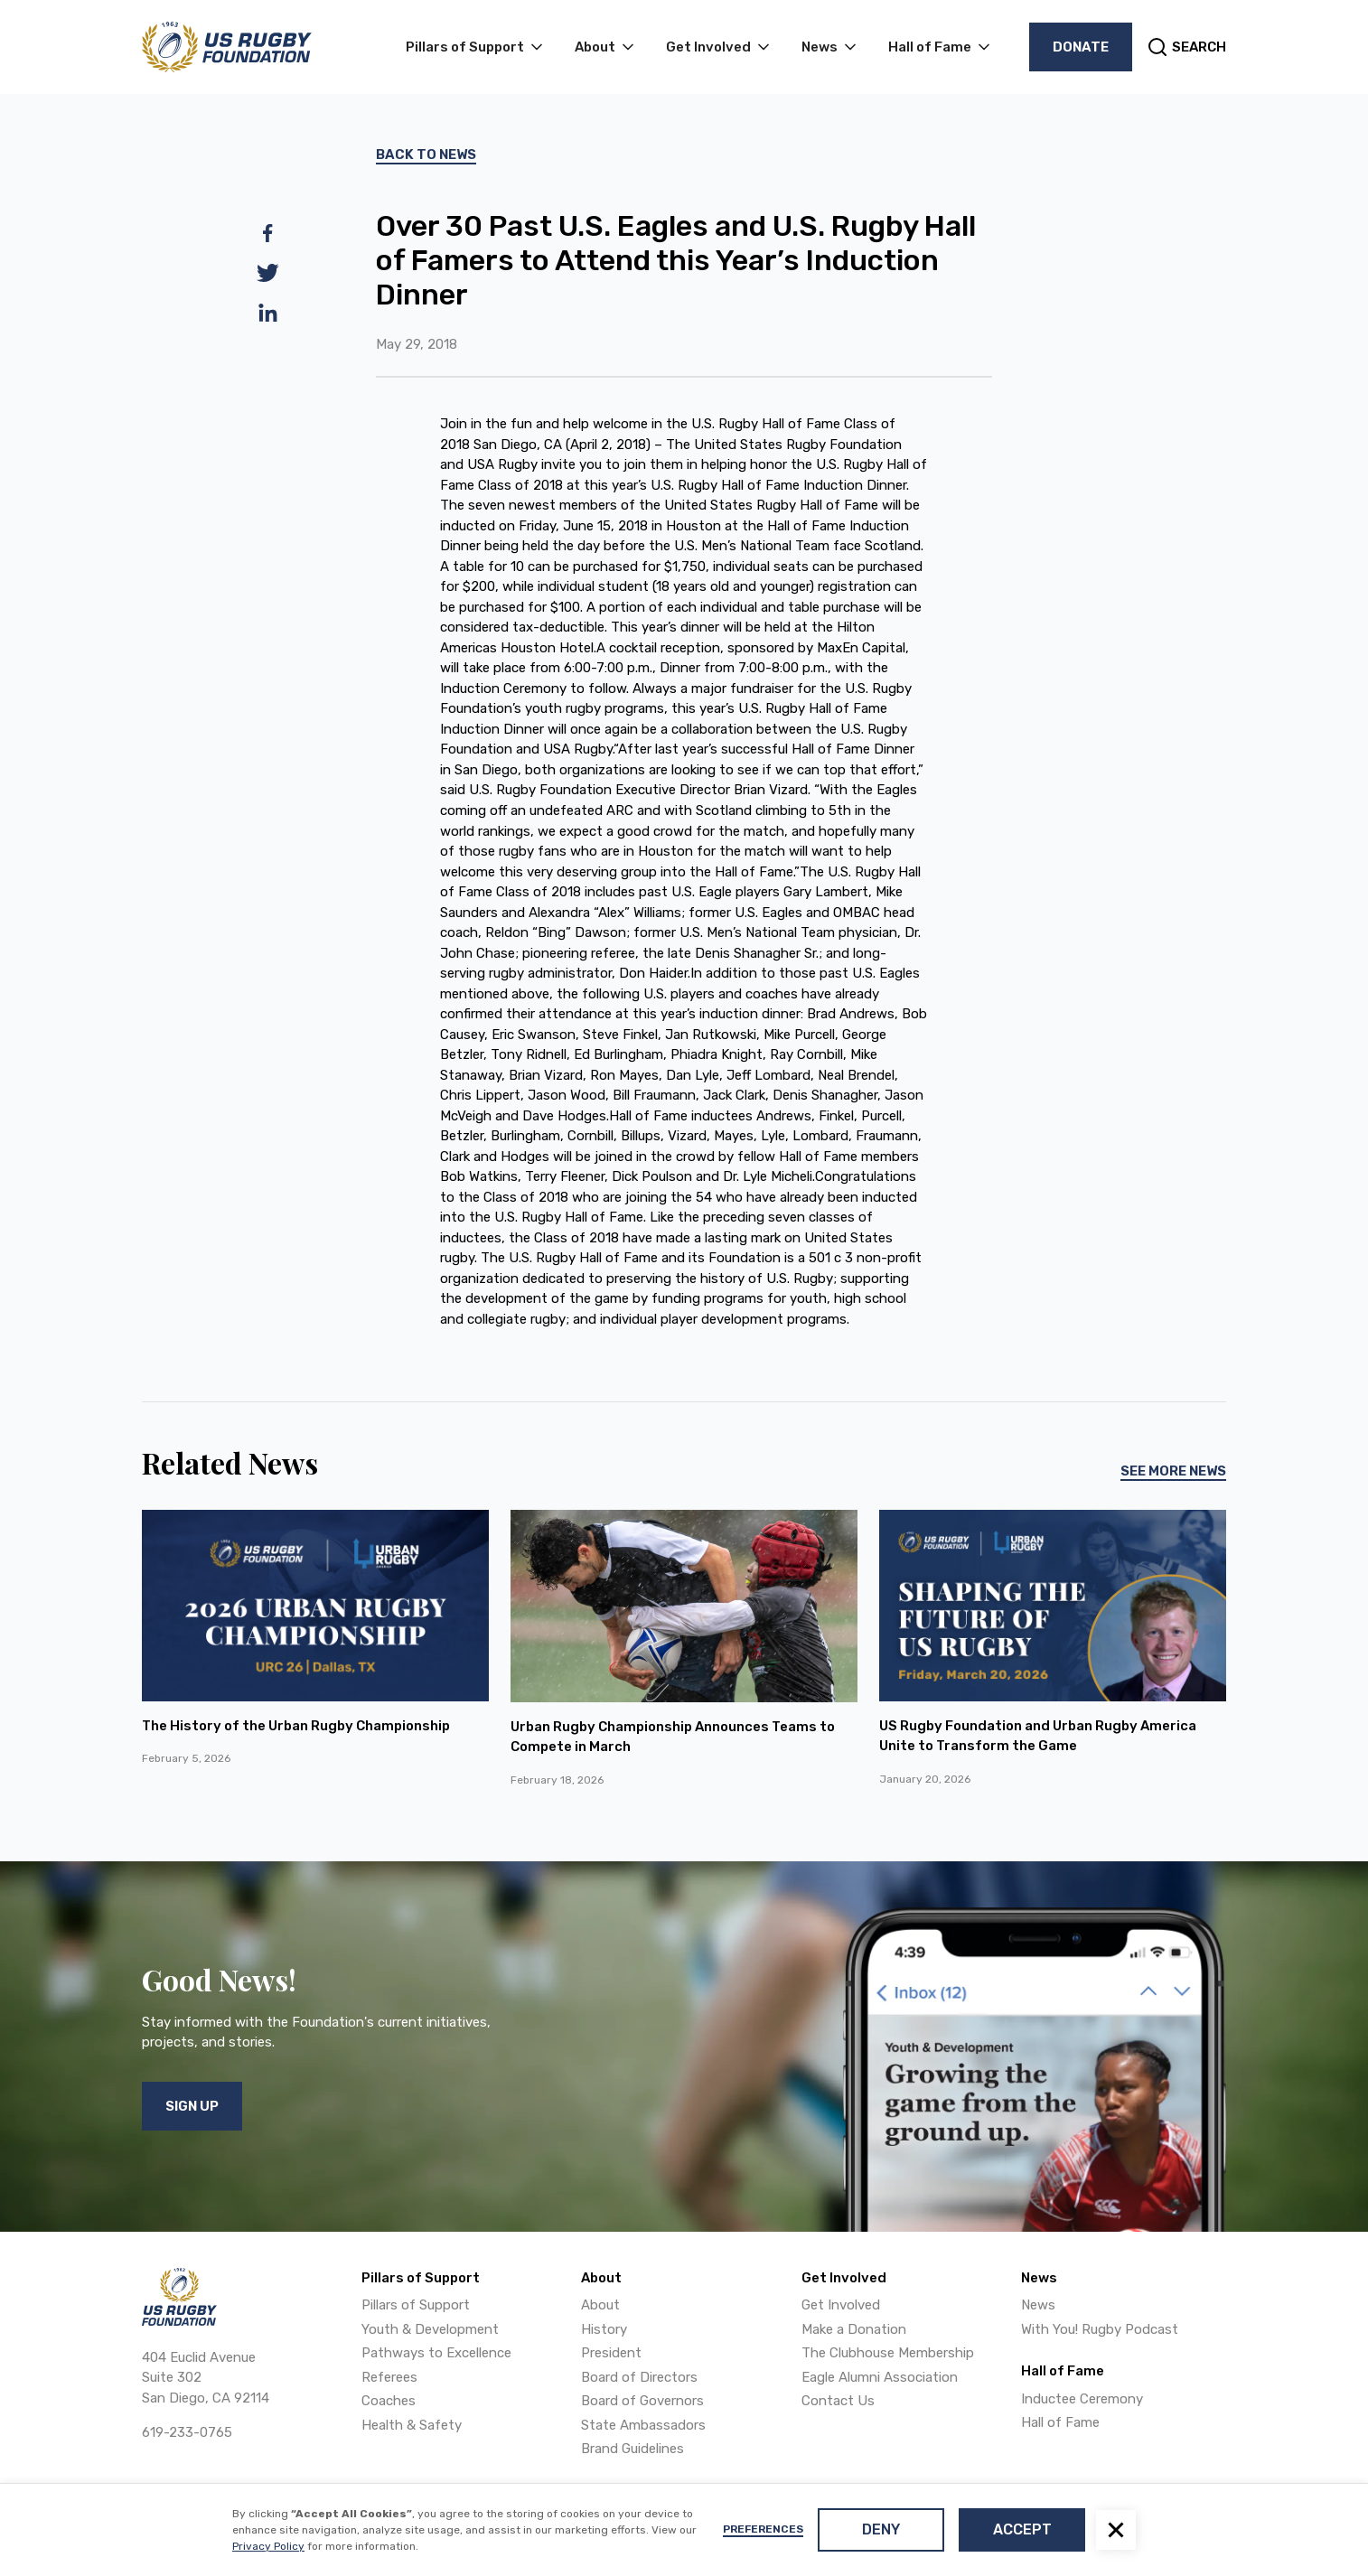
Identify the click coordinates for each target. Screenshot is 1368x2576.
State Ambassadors (643, 2425)
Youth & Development (430, 2329)
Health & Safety (411, 2425)
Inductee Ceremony (1082, 2399)
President (611, 2353)
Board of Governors (642, 2401)
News (1038, 2305)
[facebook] (267, 233)
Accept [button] (1022, 2529)
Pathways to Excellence (436, 2353)
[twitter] (267, 273)
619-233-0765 (187, 2432)
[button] (1116, 2530)
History (604, 2329)
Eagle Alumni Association (879, 2377)
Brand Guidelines (632, 2448)
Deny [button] (881, 2529)
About (600, 2305)
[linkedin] (267, 312)
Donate (1081, 47)
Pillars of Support (415, 2305)
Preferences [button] (763, 2529)
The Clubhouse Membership (887, 2353)
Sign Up (192, 2106)
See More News (1173, 1471)
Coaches (388, 2401)
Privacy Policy (268, 2546)
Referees (389, 2377)
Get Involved (840, 2305)
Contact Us (838, 2401)
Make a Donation (853, 2329)
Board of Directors (639, 2377)
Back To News (426, 154)
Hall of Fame (1060, 2422)
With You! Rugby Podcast (1099, 2329)
